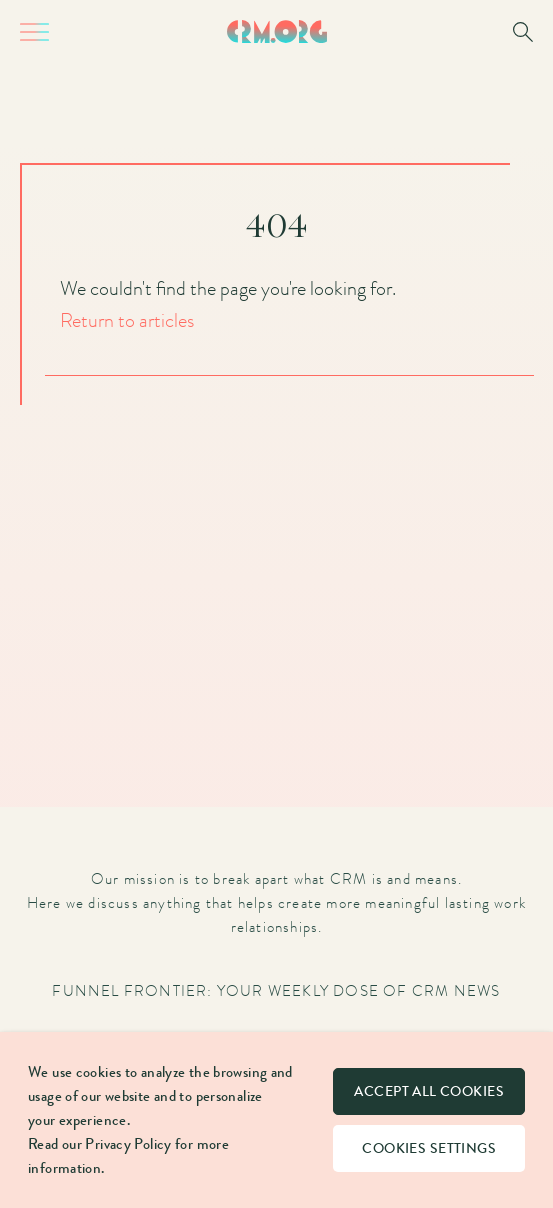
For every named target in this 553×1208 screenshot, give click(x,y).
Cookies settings (429, 1148)
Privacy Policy (128, 1144)
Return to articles (127, 320)
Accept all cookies (429, 1091)
